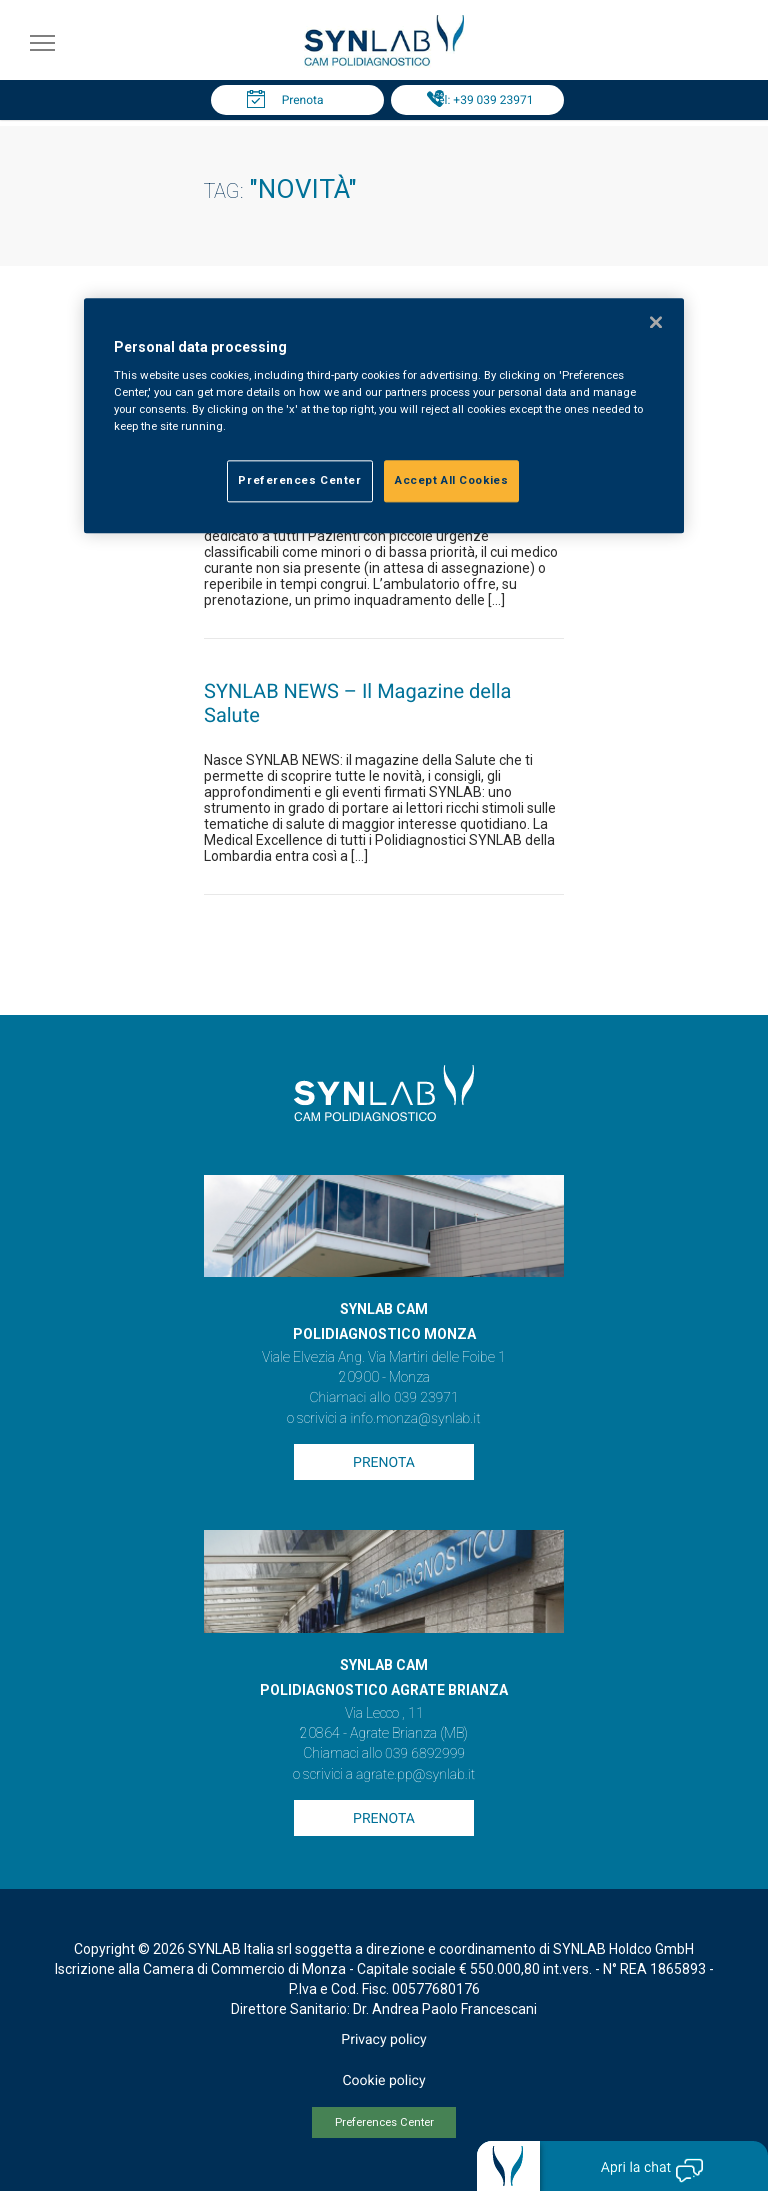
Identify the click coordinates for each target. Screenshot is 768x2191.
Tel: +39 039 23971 (483, 100)
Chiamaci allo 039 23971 (383, 1398)
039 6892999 (425, 1754)
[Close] (656, 322)
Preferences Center (384, 2122)
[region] (384, 416)
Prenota (303, 100)
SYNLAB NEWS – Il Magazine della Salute (357, 703)
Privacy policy (383, 2040)
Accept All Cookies (451, 481)
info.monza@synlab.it (415, 1419)
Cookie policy (383, 2081)
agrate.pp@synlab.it (415, 1775)
